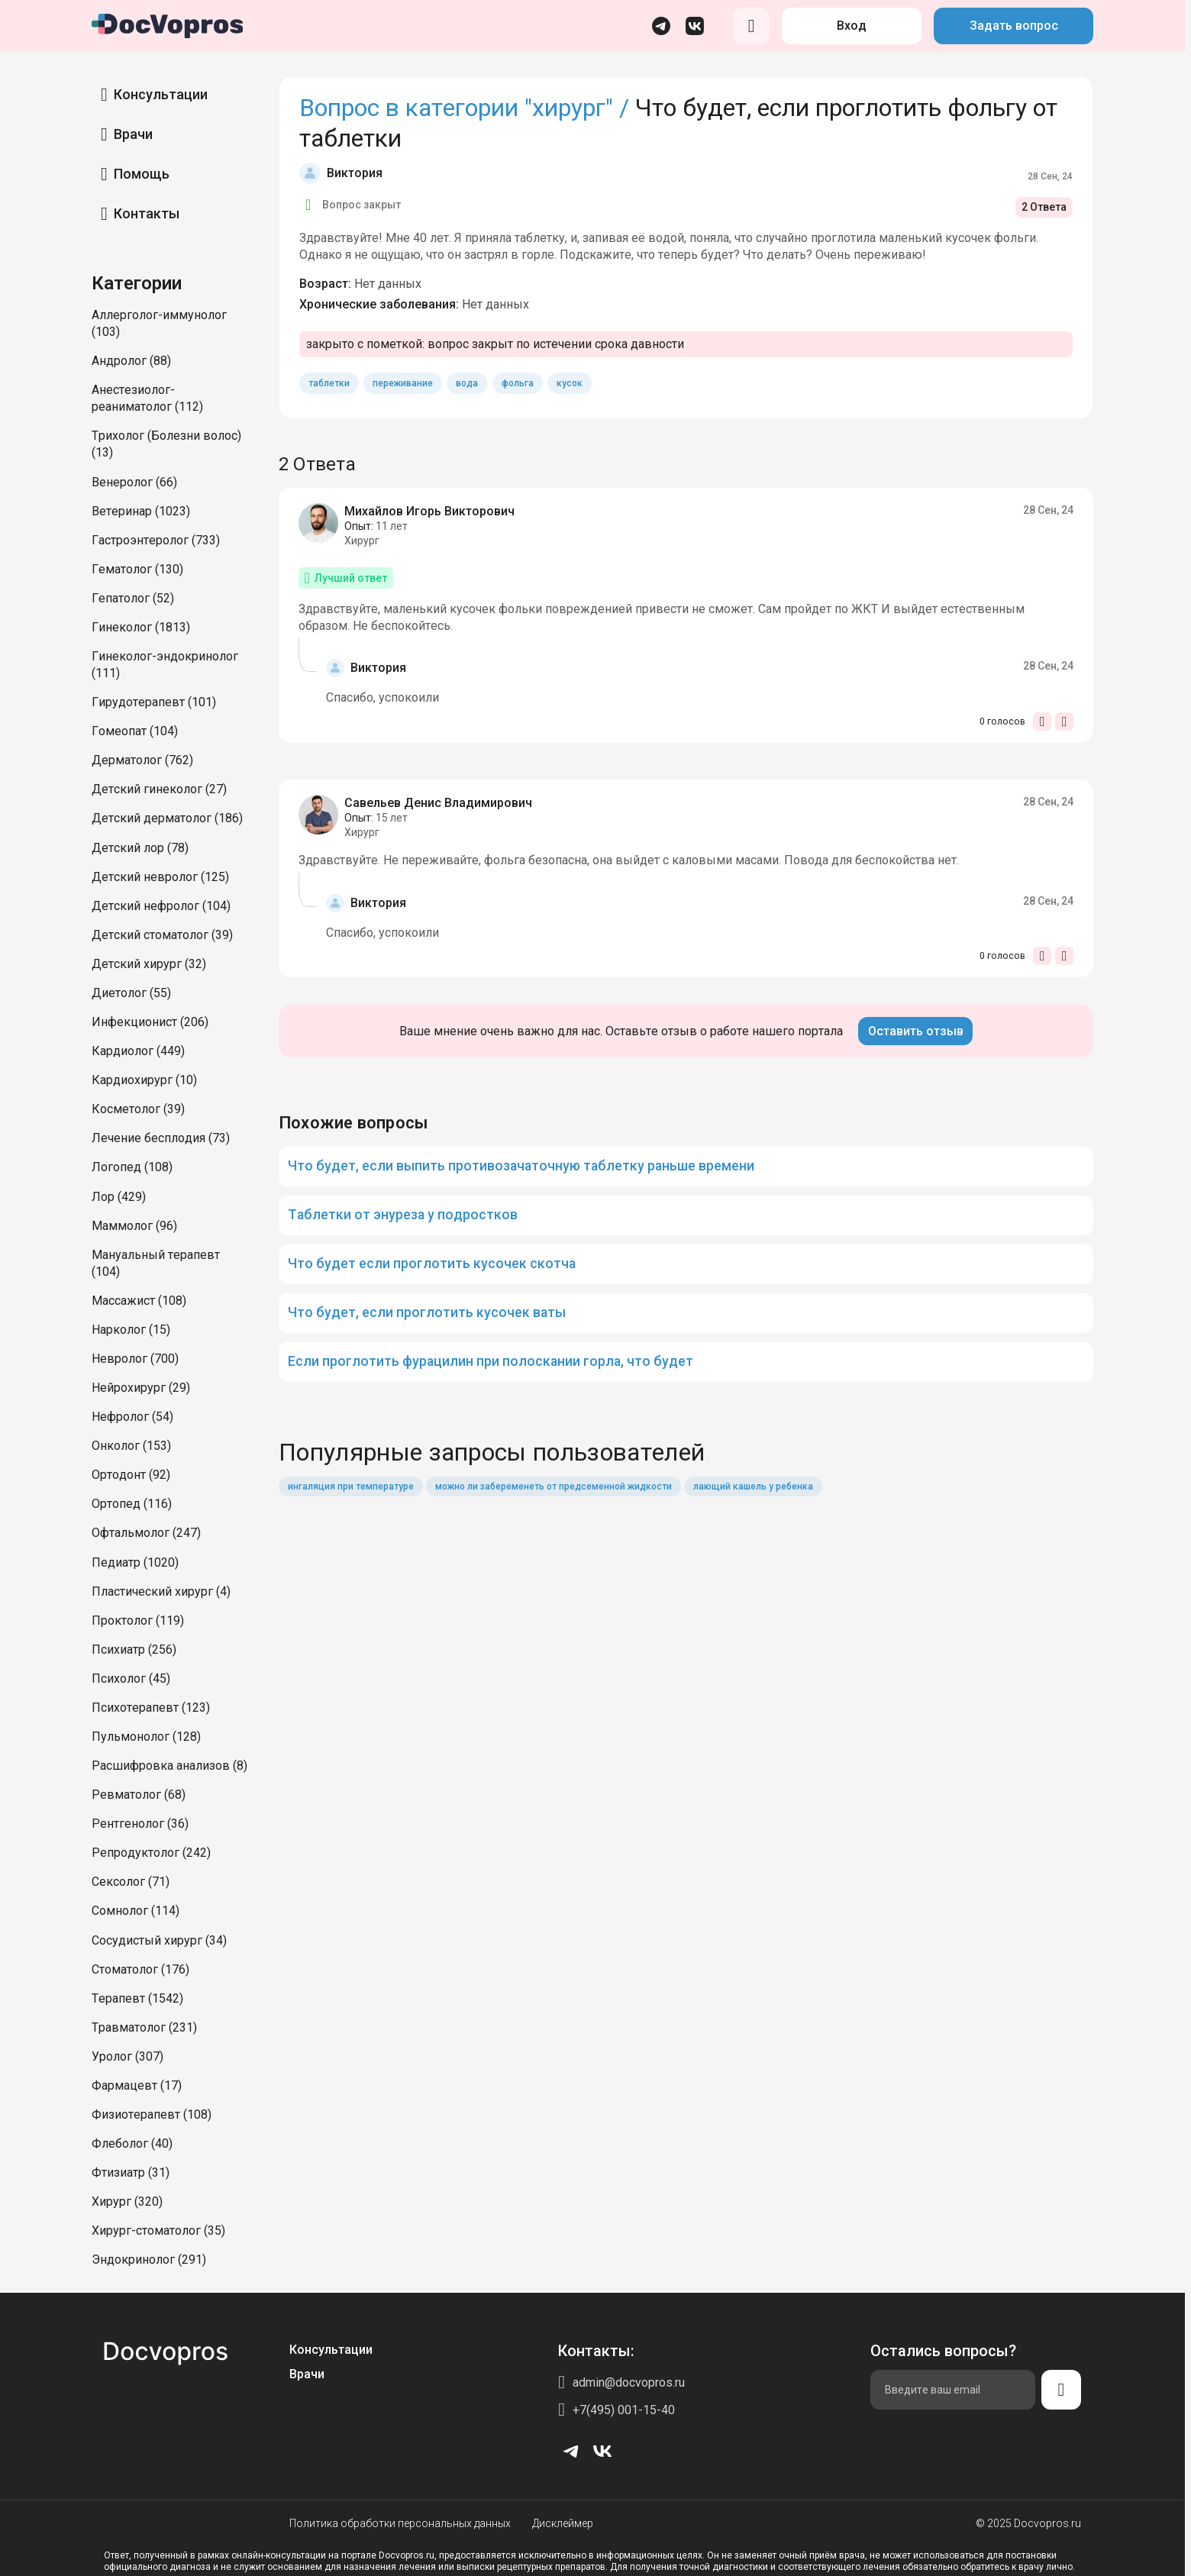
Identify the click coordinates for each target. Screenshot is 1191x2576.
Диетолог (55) (131, 993)
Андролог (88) (131, 360)
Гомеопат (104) (135, 731)
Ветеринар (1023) (141, 511)
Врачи (133, 134)
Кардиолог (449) (138, 1051)
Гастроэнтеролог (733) (156, 540)
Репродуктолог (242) (151, 1852)
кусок (570, 383)
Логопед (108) (132, 1167)
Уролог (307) (127, 2056)
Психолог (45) (131, 1678)
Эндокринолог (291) (149, 2259)
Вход (852, 25)
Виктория (354, 173)
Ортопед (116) (132, 1503)
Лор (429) (119, 1197)
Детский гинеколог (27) (159, 789)
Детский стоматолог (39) (162, 935)
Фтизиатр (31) (130, 2172)
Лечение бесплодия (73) (161, 1138)
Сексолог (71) (130, 1881)
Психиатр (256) (134, 1649)
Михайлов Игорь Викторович (429, 511)
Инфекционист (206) (150, 1022)
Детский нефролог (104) (161, 906)
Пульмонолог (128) (146, 1736)
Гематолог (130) (137, 569)
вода (467, 383)
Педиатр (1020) (135, 1562)
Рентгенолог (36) (140, 1823)
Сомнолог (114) (135, 1910)
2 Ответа (1044, 207)
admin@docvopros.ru (629, 2382)
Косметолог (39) (138, 1109)
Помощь (141, 174)
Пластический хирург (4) (161, 1591)
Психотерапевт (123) (151, 1707)
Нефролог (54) (132, 1416)
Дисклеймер (562, 2523)
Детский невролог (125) (160, 877)
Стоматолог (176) (140, 1969)
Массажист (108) (139, 1300)
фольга (518, 383)
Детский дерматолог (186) (167, 818)
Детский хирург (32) (149, 964)
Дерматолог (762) (142, 760)
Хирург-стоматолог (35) (158, 2230)
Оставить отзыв (915, 1031)
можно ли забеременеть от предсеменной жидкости (553, 1486)
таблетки (329, 383)
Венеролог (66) (134, 482)
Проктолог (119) (138, 1620)
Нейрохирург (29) (141, 1387)
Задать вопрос (1014, 25)
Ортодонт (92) (131, 1474)
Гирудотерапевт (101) (154, 702)
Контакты (146, 213)
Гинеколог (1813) (141, 627)
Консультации (161, 94)
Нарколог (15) (131, 1329)
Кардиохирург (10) (144, 1080)
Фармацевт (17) (137, 2085)
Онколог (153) (131, 1445)
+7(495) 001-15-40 (624, 2410)
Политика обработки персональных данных (400, 2523)
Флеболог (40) (132, 2143)
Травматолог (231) (144, 2027)
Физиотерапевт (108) (151, 2114)
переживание (403, 383)
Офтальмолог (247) (146, 1532)
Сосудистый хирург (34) (159, 1940)
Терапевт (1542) (137, 1998)
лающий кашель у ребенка (753, 1486)
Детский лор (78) (140, 848)
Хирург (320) (127, 2201)
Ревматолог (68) (139, 1794)
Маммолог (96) (134, 1226)
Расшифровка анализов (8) (169, 1765)
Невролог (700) (135, 1358)
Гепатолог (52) (133, 598)
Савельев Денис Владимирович (438, 803)
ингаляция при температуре (351, 1486)
